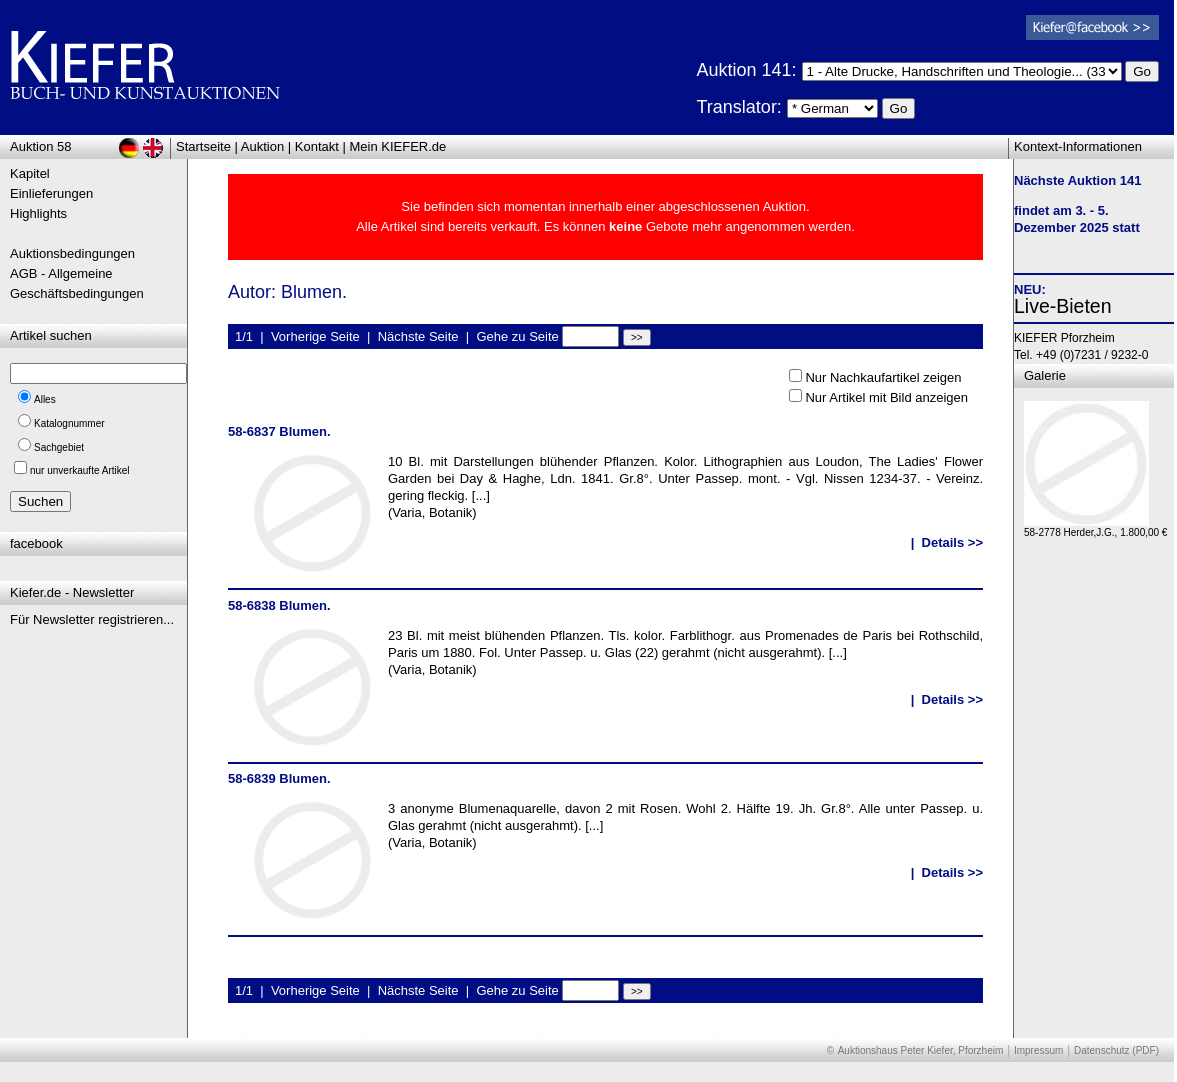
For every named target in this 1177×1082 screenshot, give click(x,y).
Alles (45, 399)
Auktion (262, 146)
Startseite (203, 146)
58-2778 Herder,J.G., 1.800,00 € (1095, 527)
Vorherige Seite (315, 336)
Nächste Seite (418, 336)
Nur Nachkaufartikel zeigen (883, 377)
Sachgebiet (59, 447)
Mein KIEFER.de (398, 146)
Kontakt (317, 146)
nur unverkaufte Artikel (80, 470)
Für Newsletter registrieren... (92, 619)
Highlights (38, 213)
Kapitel (30, 173)
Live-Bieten (1063, 306)
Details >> (952, 542)
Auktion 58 (40, 146)
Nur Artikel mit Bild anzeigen (886, 397)
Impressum (1038, 1050)
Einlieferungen (51, 193)
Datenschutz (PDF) (1116, 1050)
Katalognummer (69, 423)
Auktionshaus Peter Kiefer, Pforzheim (921, 1050)
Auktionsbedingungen (72, 253)
